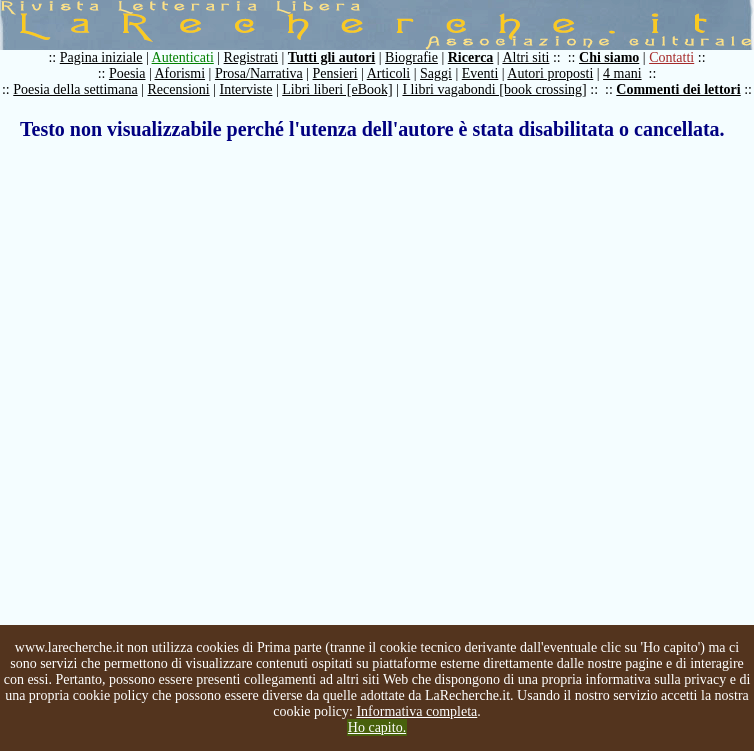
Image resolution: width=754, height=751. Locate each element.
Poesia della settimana (75, 89)
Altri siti (525, 57)
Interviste (246, 89)
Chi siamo (609, 57)
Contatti (671, 57)
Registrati (251, 57)
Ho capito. (377, 727)
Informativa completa (416, 711)
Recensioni (179, 89)
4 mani (622, 73)
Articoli (389, 73)
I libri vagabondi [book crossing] (494, 89)
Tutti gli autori (331, 57)
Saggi (436, 73)
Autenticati (183, 57)
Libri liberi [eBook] (337, 89)
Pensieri (335, 73)
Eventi (480, 73)
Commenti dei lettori (678, 89)
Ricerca (471, 57)
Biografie (411, 57)
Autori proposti (550, 73)
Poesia (127, 73)
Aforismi (180, 73)
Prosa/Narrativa (259, 73)
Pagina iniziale (101, 57)
